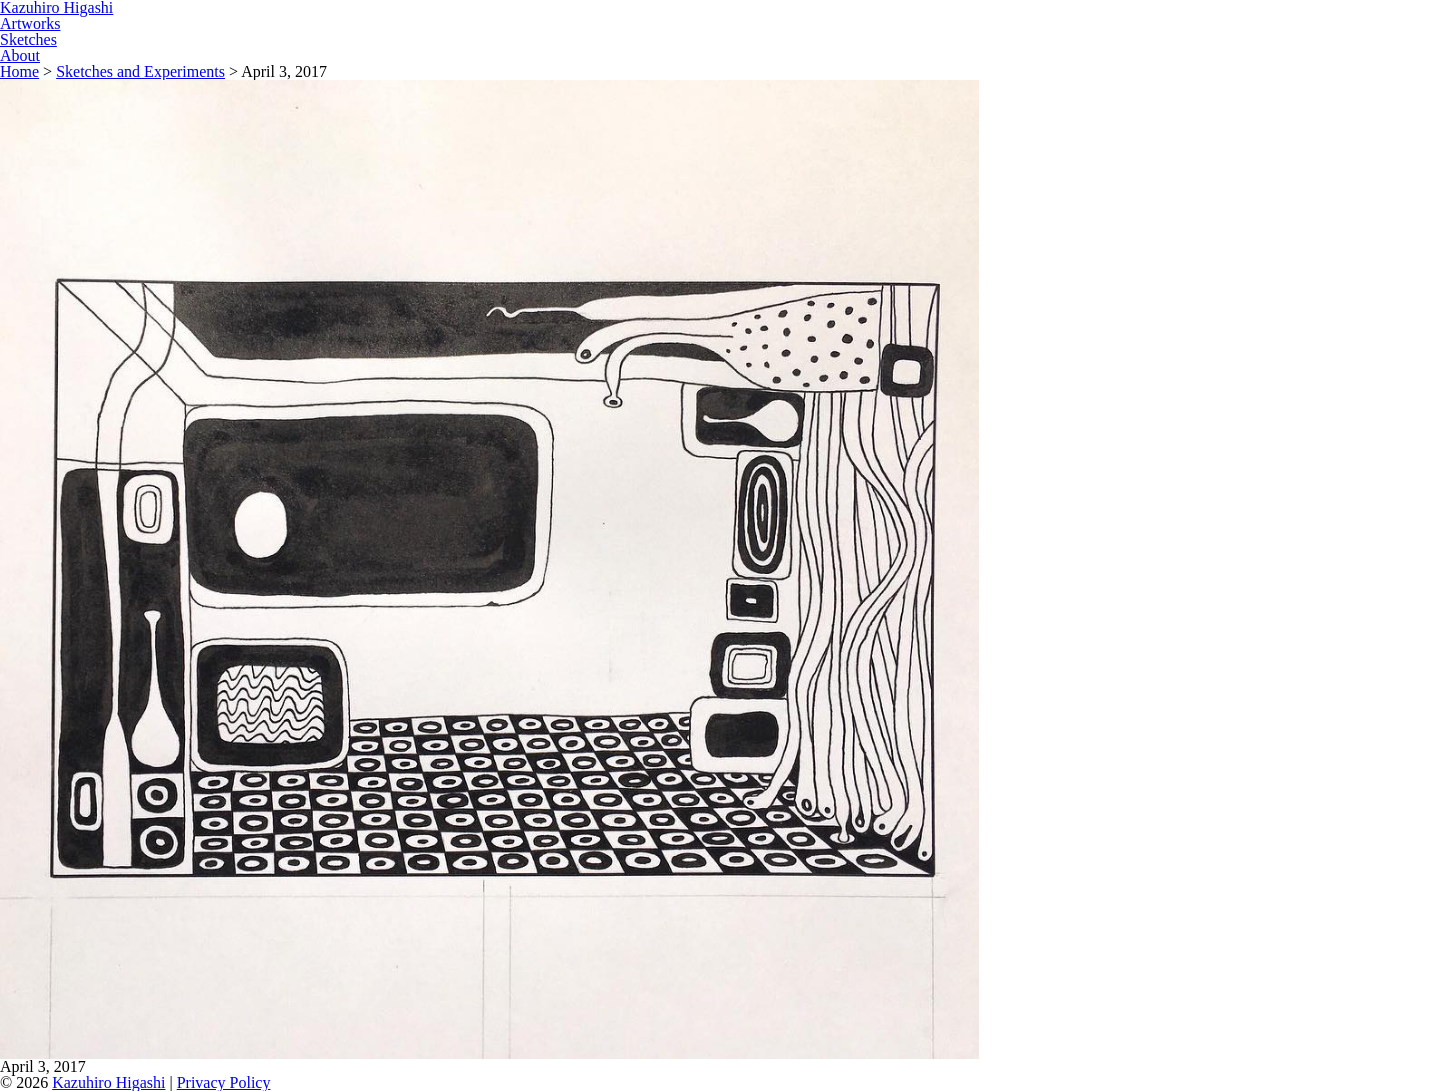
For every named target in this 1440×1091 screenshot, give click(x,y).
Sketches (28, 39)
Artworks (30, 23)
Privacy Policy (224, 1082)
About (20, 55)
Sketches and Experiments (140, 71)
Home (19, 71)
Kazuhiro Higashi (108, 1082)
